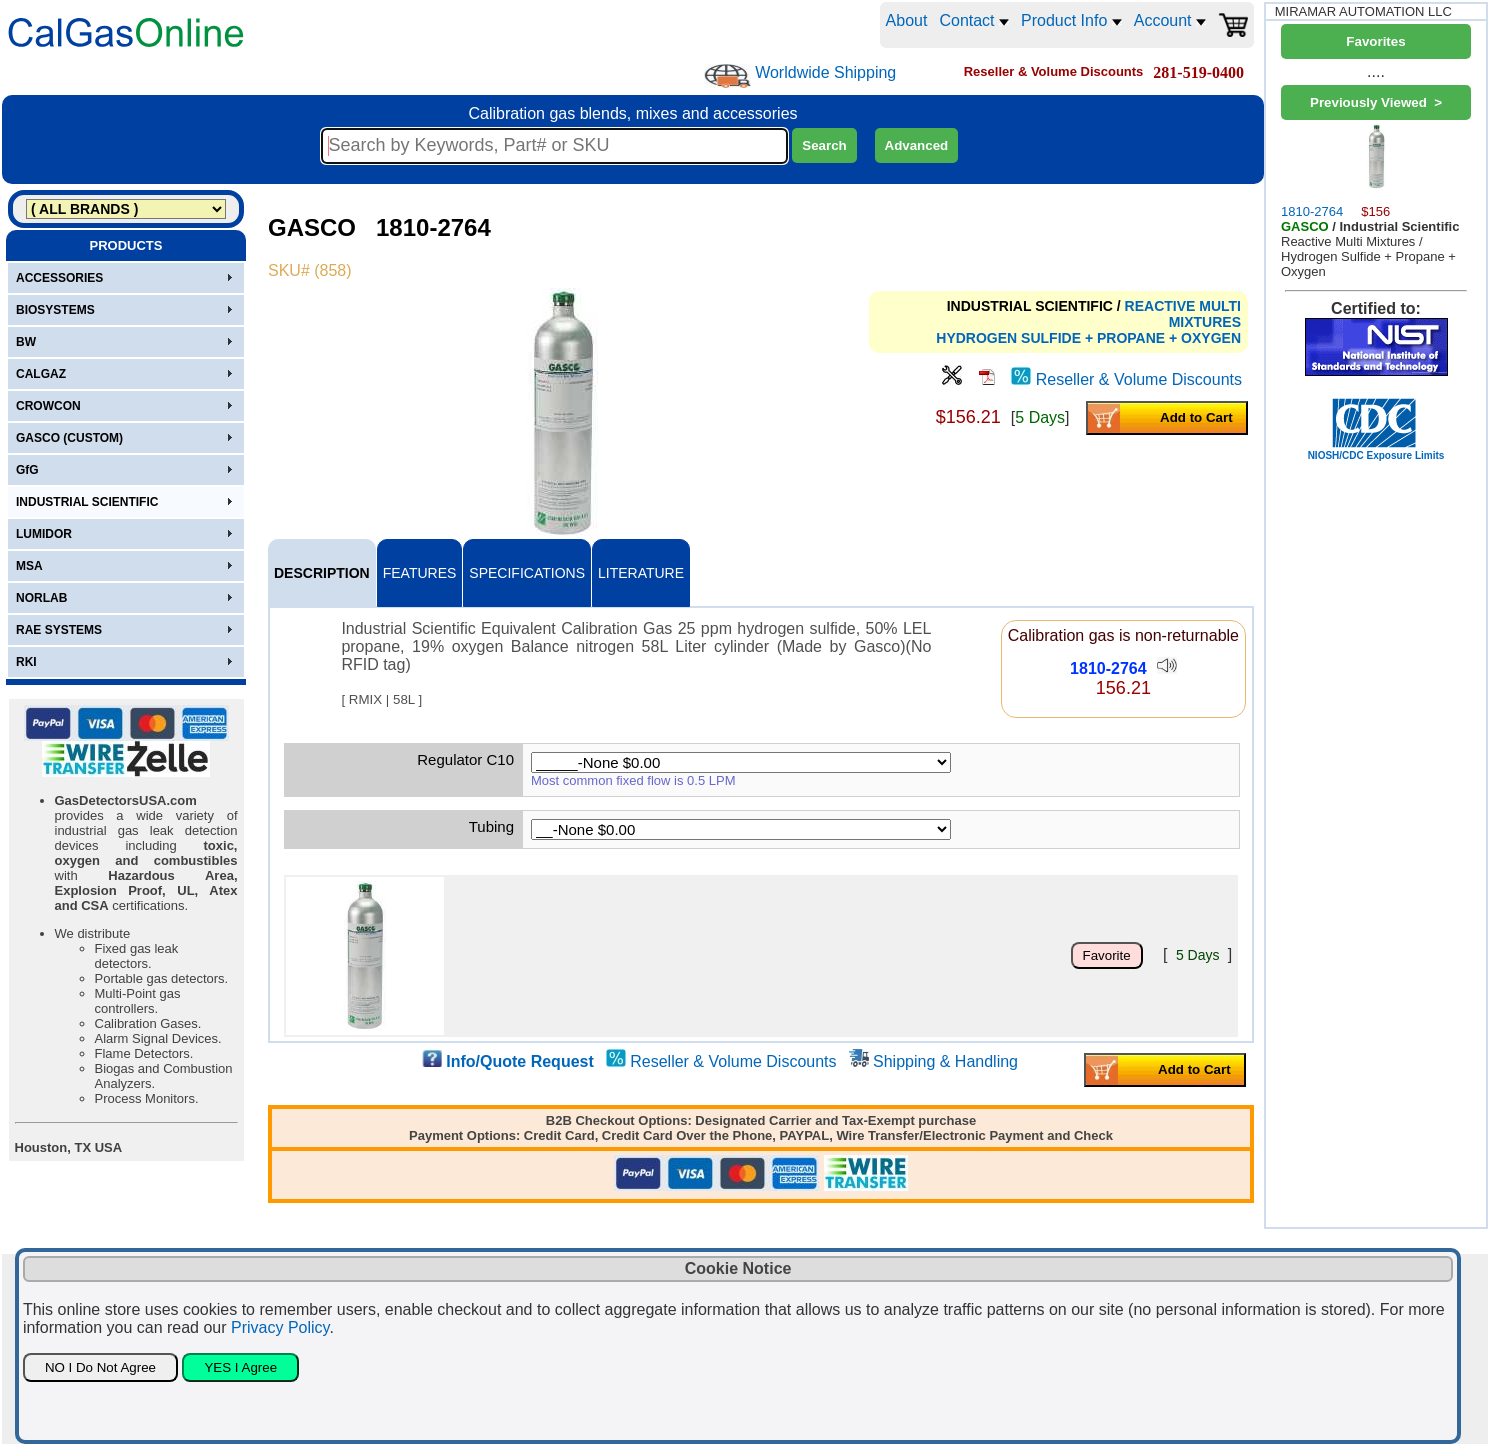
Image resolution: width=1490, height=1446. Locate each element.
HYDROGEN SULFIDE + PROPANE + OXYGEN (1088, 338)
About (907, 20)
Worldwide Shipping (825, 72)
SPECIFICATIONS (527, 573)
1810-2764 (1108, 668)
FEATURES (420, 573)
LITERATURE (641, 573)
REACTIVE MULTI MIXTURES (1183, 314)
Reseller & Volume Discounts (1139, 379)
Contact (974, 20)
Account (1170, 20)
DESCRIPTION (322, 573)
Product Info (1071, 20)
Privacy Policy (280, 1327)
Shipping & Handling (945, 1061)
